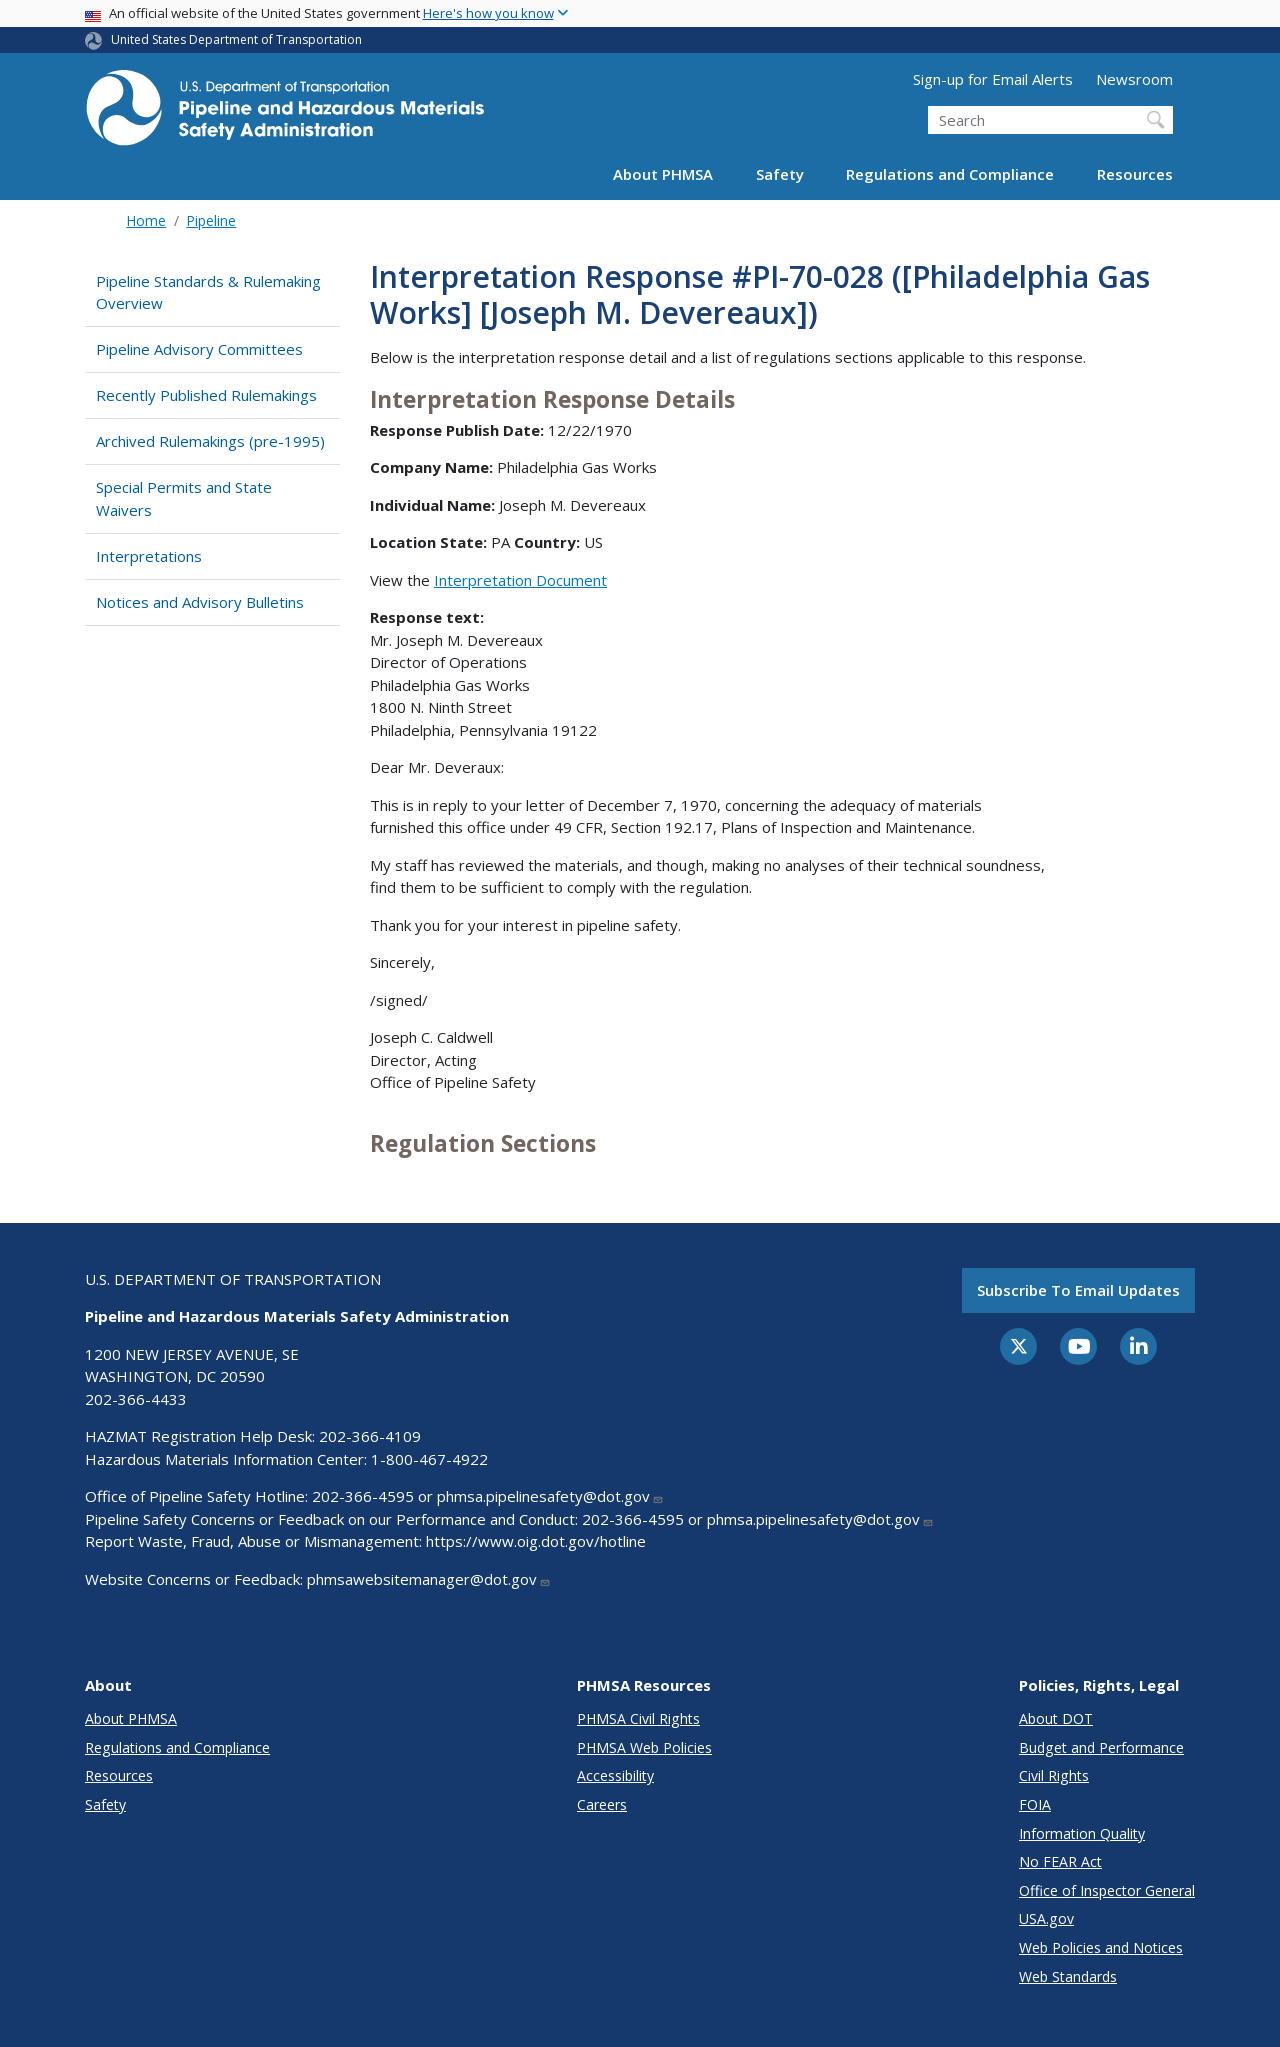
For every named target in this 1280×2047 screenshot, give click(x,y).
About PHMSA (663, 174)
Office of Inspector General (1107, 1890)
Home (146, 220)
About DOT (1056, 1718)
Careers (602, 1804)
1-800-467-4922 (429, 1459)
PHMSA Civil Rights (638, 1718)
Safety (780, 174)
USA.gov (1046, 1918)
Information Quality (1082, 1833)
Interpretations (149, 556)
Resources (1135, 174)
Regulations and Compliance (950, 174)
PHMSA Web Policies (644, 1747)
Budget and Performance (1101, 1747)
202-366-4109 (370, 1436)
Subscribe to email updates (1078, 1290)
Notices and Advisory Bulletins (200, 602)
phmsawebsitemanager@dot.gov (429, 1579)
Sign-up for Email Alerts (993, 79)
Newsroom (1134, 79)
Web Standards (1068, 1976)
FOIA (1035, 1804)
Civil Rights (1054, 1775)
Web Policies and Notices (1101, 1947)
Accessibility (615, 1775)
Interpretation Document (520, 580)
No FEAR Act (1060, 1861)
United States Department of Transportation (236, 39)
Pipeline (211, 220)
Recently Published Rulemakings (206, 395)
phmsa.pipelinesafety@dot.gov (550, 1496)
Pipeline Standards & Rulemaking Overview (208, 292)
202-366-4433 (136, 1399)
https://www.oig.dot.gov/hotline (536, 1541)
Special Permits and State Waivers (184, 498)
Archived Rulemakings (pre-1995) (210, 441)
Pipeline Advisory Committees (199, 349)
